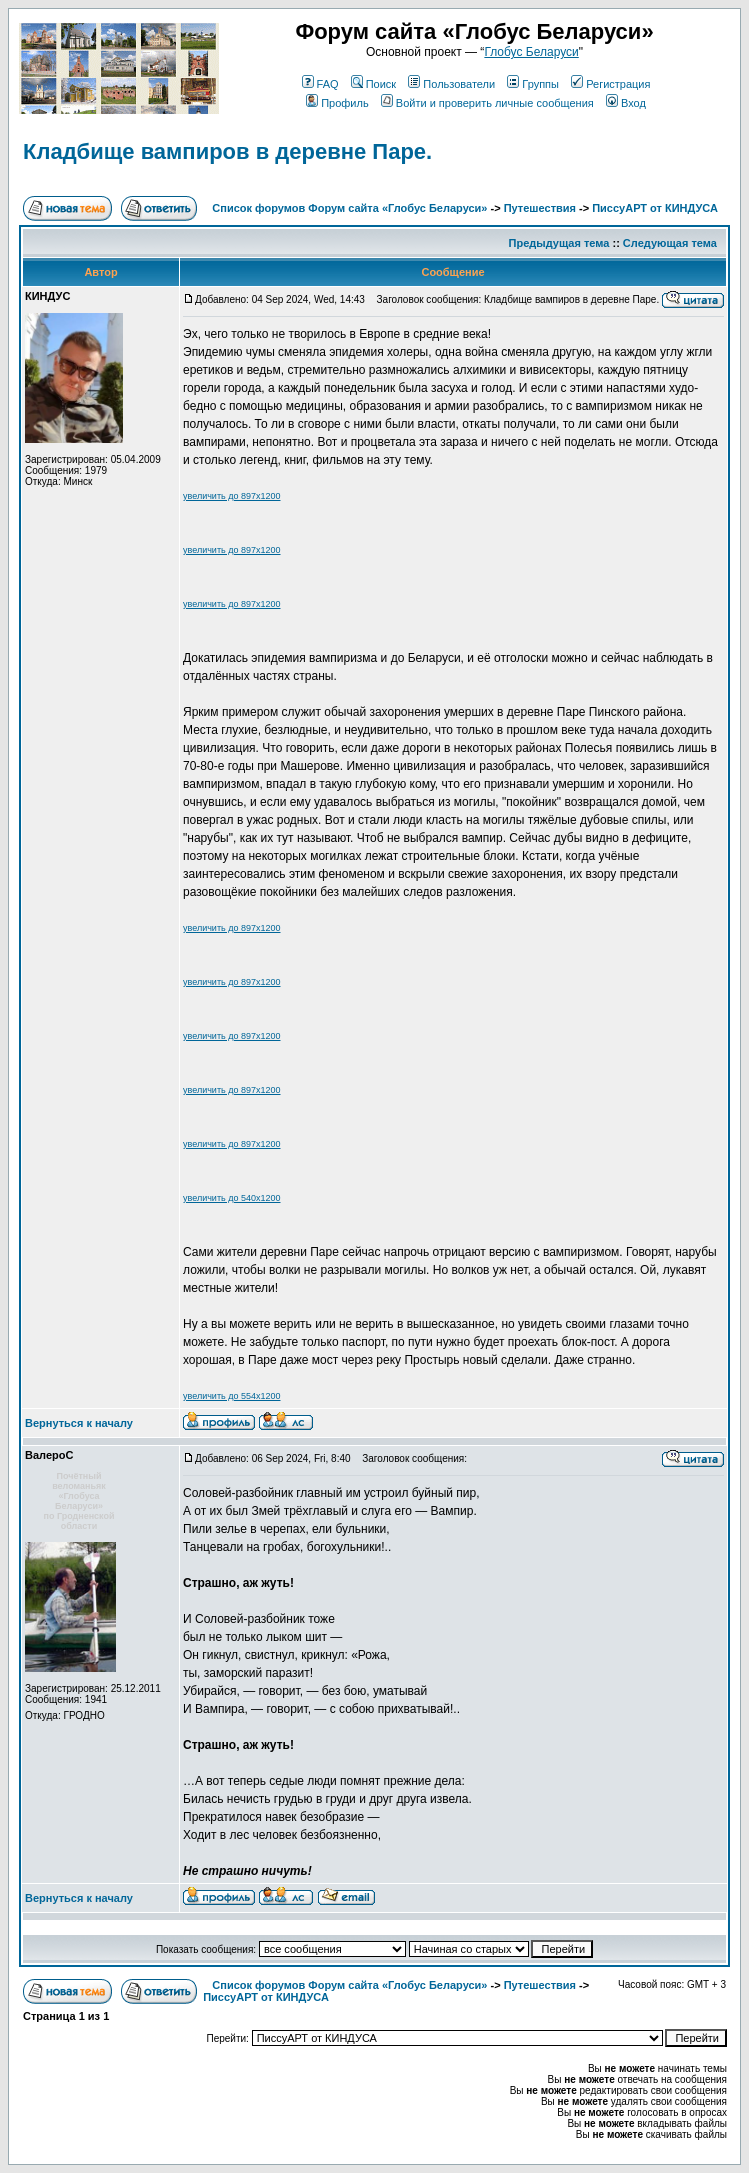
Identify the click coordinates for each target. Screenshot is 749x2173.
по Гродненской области (78, 1521)
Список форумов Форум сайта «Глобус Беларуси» (349, 208)
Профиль (337, 103)
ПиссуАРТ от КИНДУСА (655, 208)
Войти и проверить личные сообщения (487, 103)
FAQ (320, 84)
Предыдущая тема (559, 243)
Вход (626, 103)
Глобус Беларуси (531, 52)
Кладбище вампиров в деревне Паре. (227, 151)
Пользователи (451, 84)
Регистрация (610, 84)
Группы (533, 84)
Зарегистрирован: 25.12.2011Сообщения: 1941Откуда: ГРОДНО (93, 1692)
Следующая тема (670, 243)
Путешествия (540, 208)
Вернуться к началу (79, 1423)
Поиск (373, 84)
